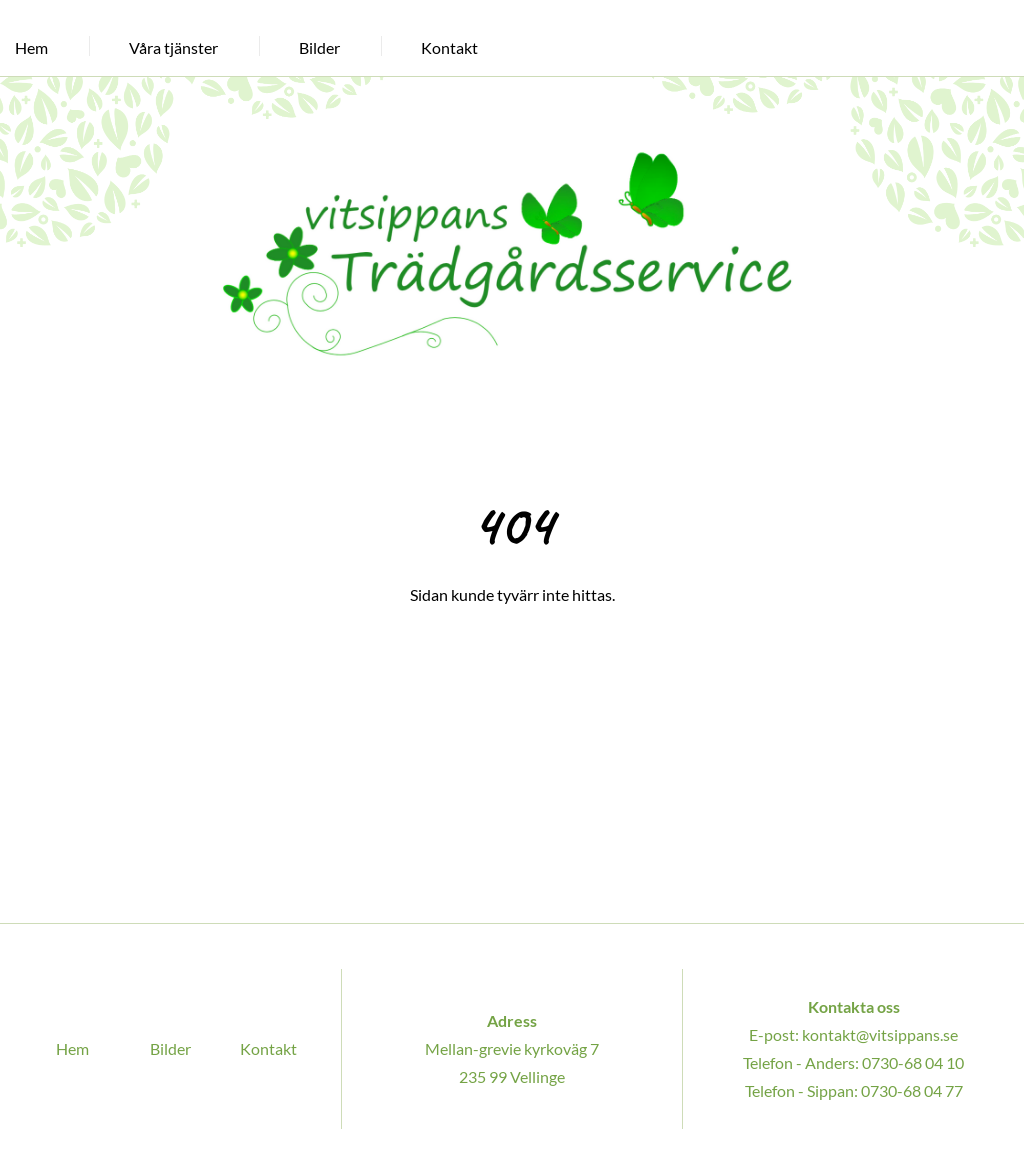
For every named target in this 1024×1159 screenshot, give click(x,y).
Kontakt (449, 47)
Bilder (319, 47)
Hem (31, 47)
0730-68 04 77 (911, 1090)
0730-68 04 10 (913, 1062)
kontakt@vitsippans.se (880, 1034)
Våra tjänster (173, 47)
